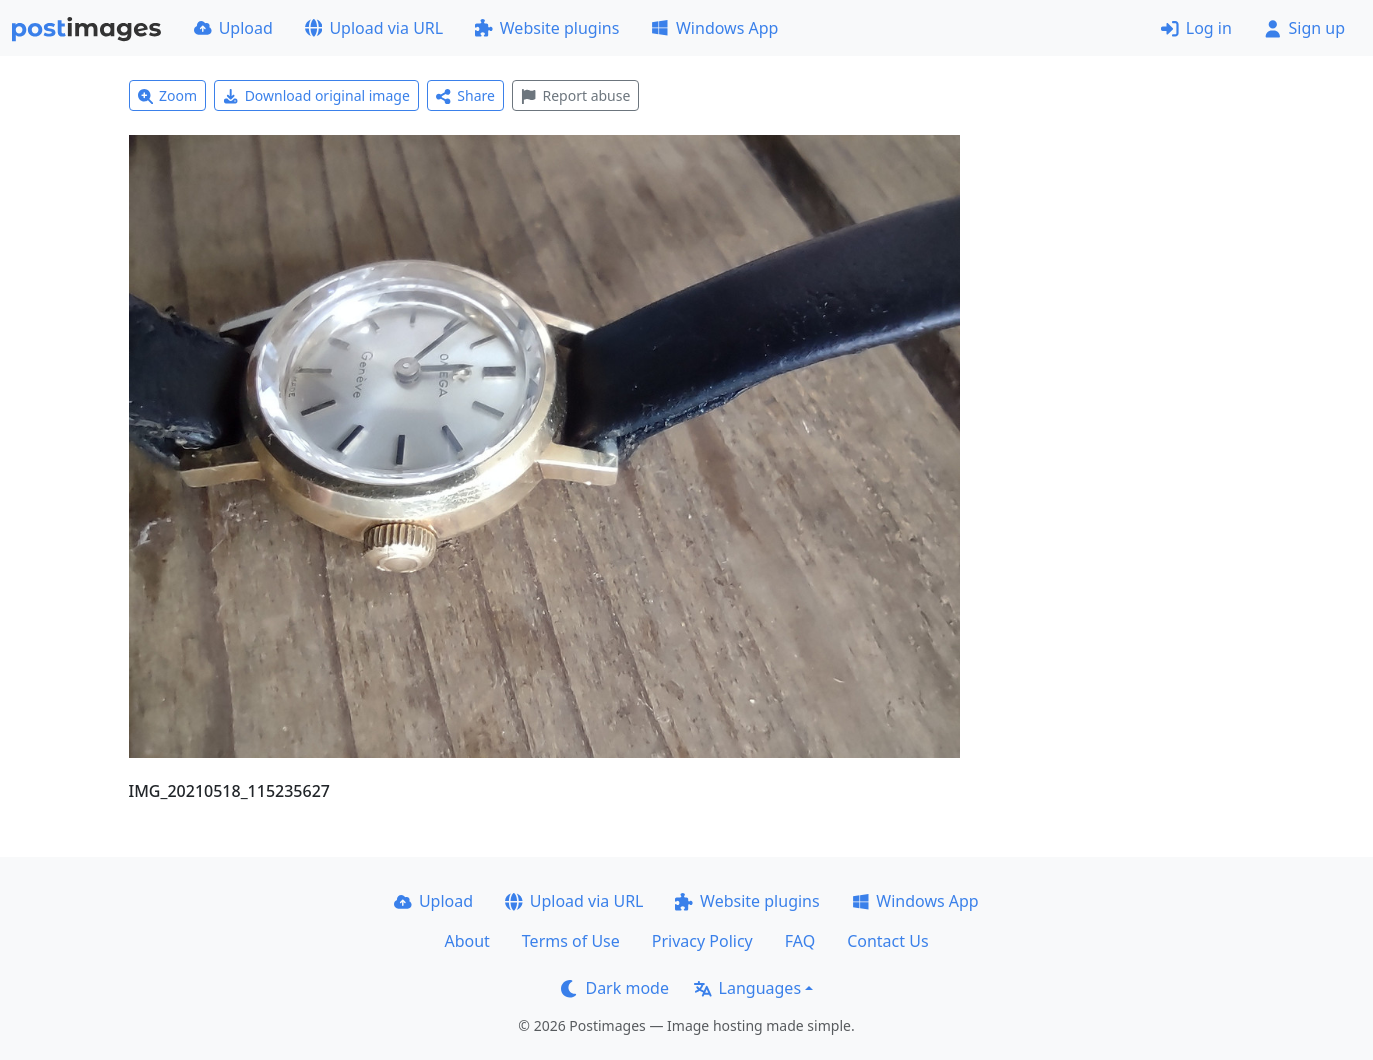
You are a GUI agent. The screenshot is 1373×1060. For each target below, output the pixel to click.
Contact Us (887, 941)
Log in (1196, 28)
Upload (233, 28)
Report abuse (575, 95)
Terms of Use (571, 941)
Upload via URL (374, 28)
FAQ (800, 941)
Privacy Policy (702, 941)
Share (465, 95)
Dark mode (615, 988)
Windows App (714, 28)
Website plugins (547, 28)
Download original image (316, 95)
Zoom (168, 95)
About (466, 941)
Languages (747, 988)
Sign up (1304, 28)
